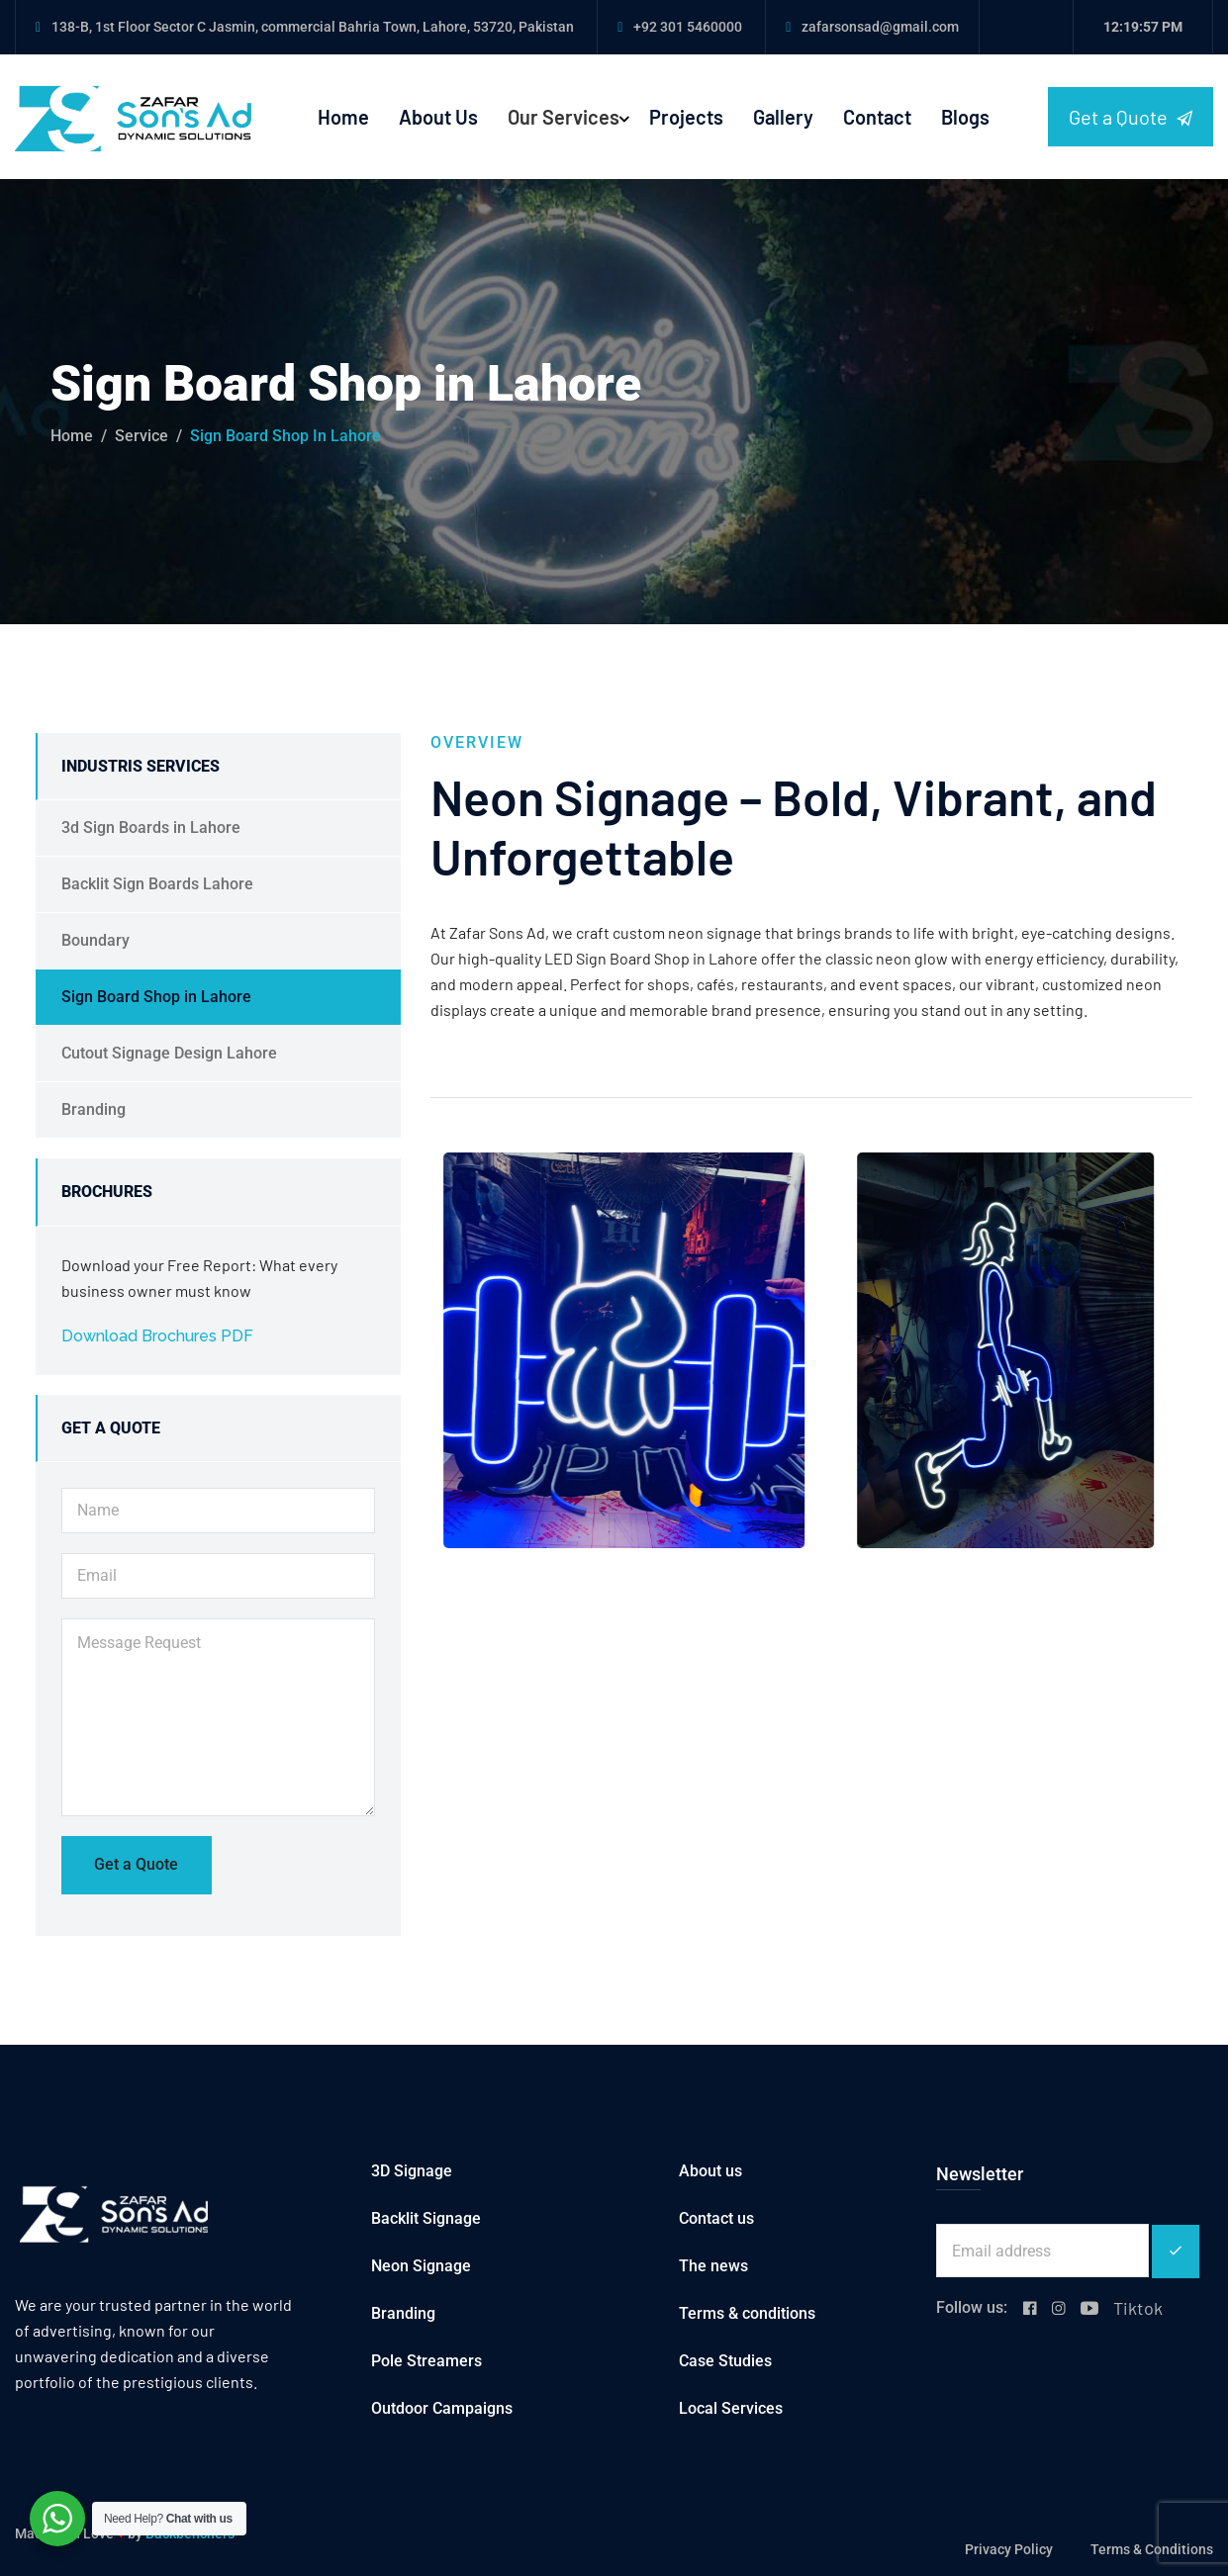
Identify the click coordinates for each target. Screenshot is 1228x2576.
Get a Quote (1130, 117)
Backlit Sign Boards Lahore (157, 883)
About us (710, 2171)
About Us (438, 117)
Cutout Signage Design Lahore (169, 1053)
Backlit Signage (426, 2218)
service (141, 435)
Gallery (783, 117)
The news (713, 2265)
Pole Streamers (426, 2360)
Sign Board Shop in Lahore (156, 996)
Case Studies (725, 2360)
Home (343, 117)
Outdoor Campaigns (442, 2408)
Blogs (965, 117)
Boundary (95, 940)
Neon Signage (421, 2265)
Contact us (716, 2218)
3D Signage (411, 2171)
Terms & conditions (747, 2313)
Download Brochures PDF (157, 1336)
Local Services (731, 2408)
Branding (93, 1109)
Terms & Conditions (1151, 2549)
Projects (686, 117)
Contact (877, 117)
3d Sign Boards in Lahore (150, 827)
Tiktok (1138, 2308)
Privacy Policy (1009, 2549)
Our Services (563, 117)
